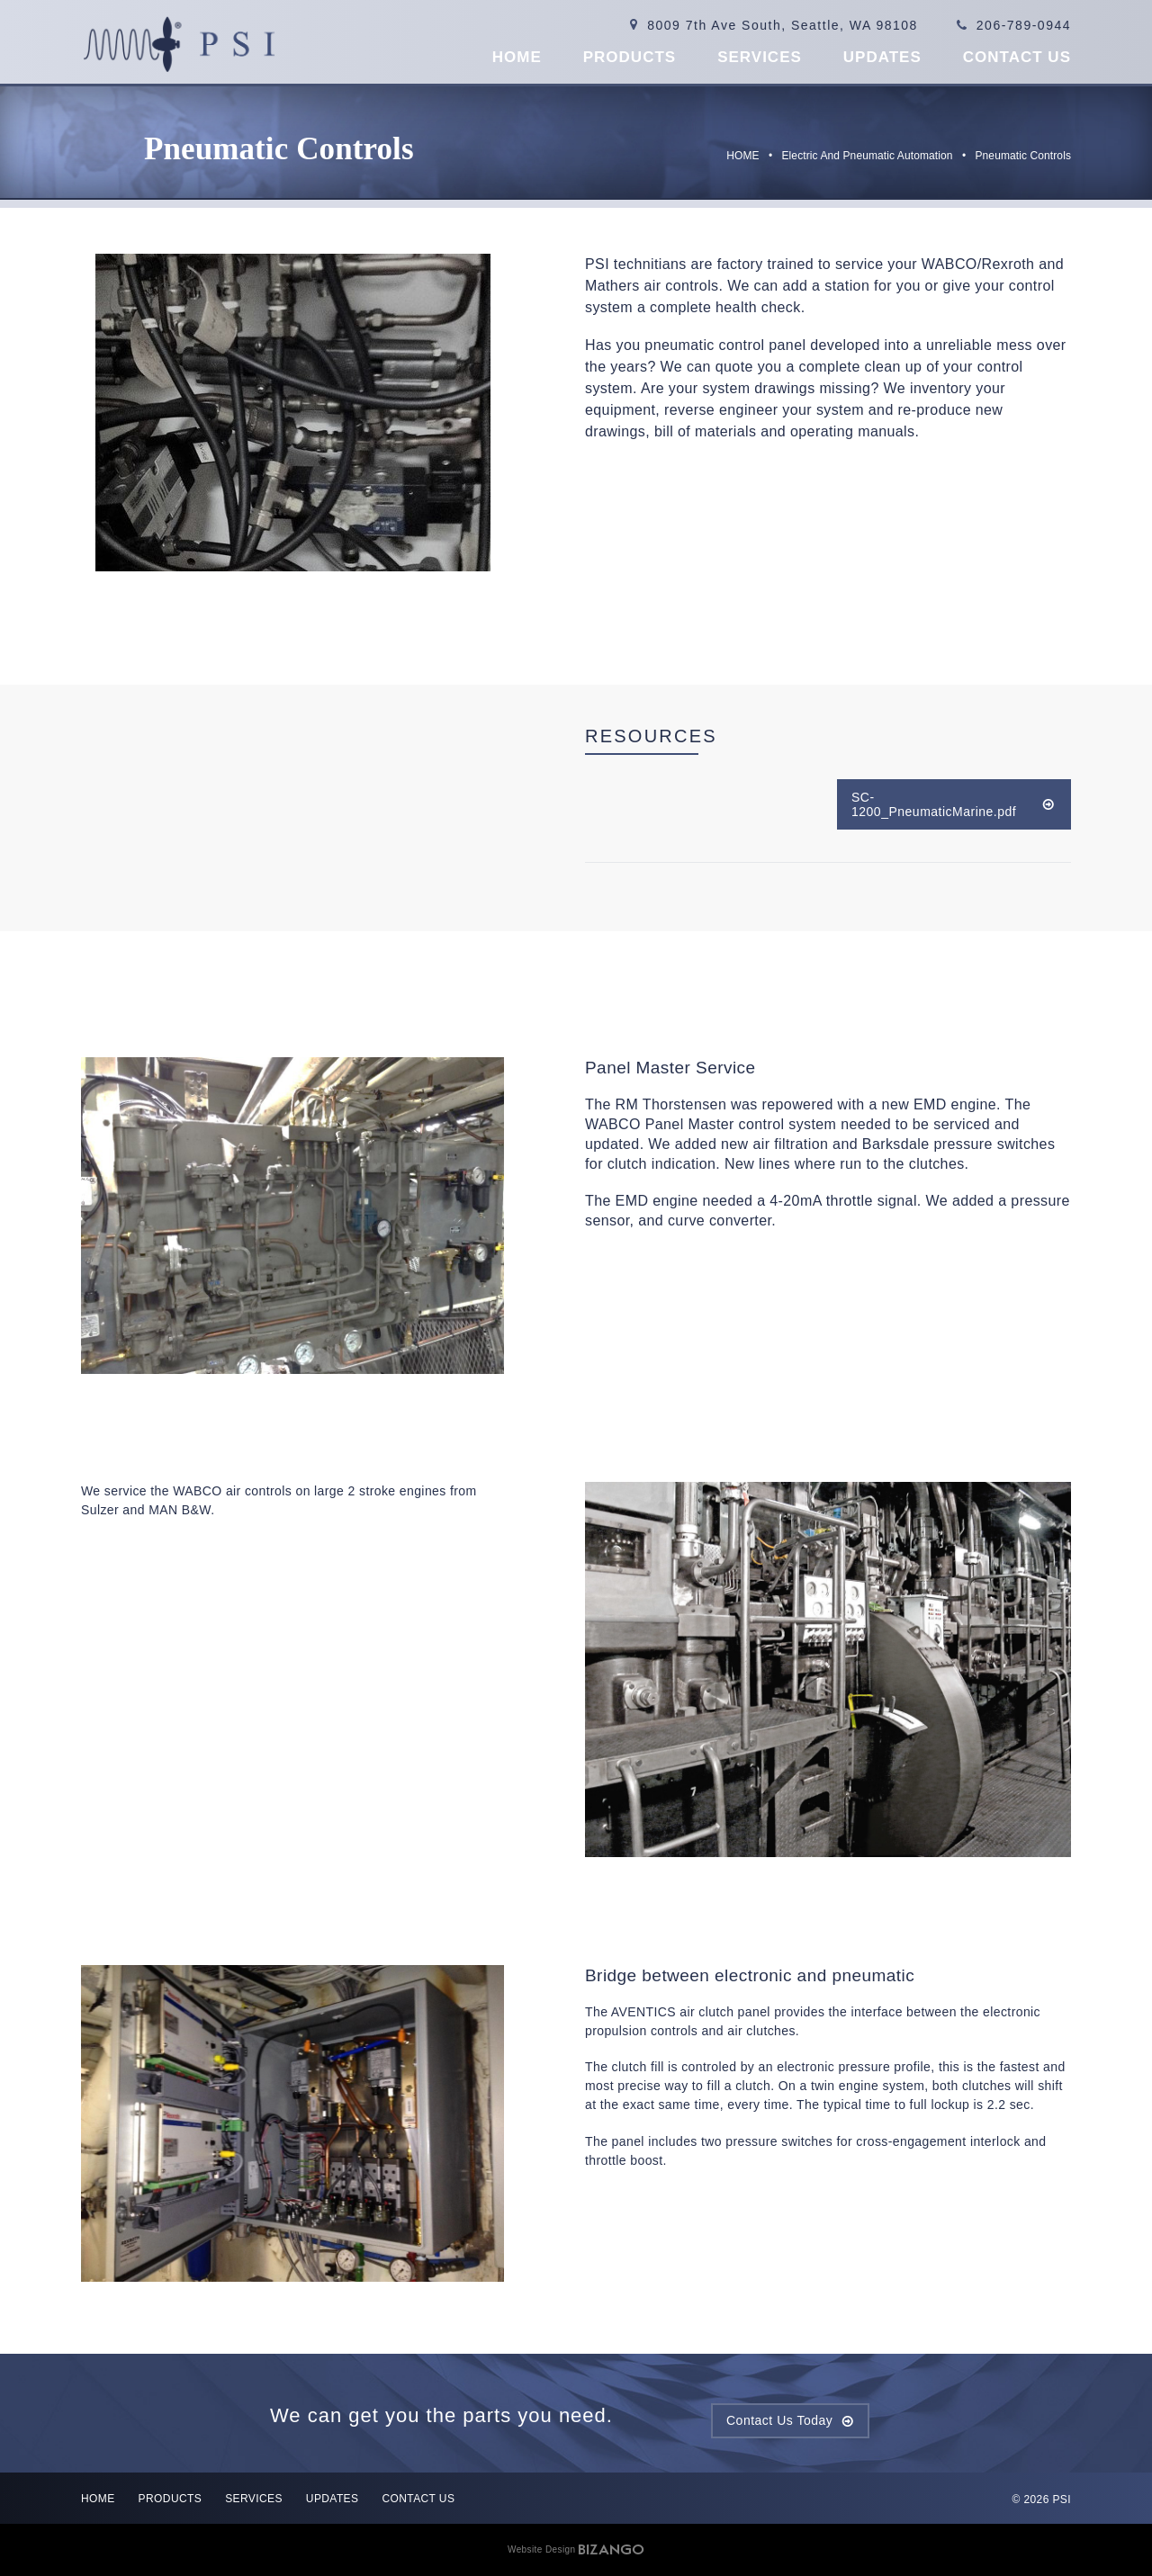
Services (759, 57)
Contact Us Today (779, 2420)
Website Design (541, 2549)
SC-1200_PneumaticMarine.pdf (933, 804)
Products (629, 57)
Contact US (1017, 57)
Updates (882, 57)
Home (517, 57)
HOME (742, 155)
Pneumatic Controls (1023, 155)
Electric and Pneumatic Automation (867, 155)
